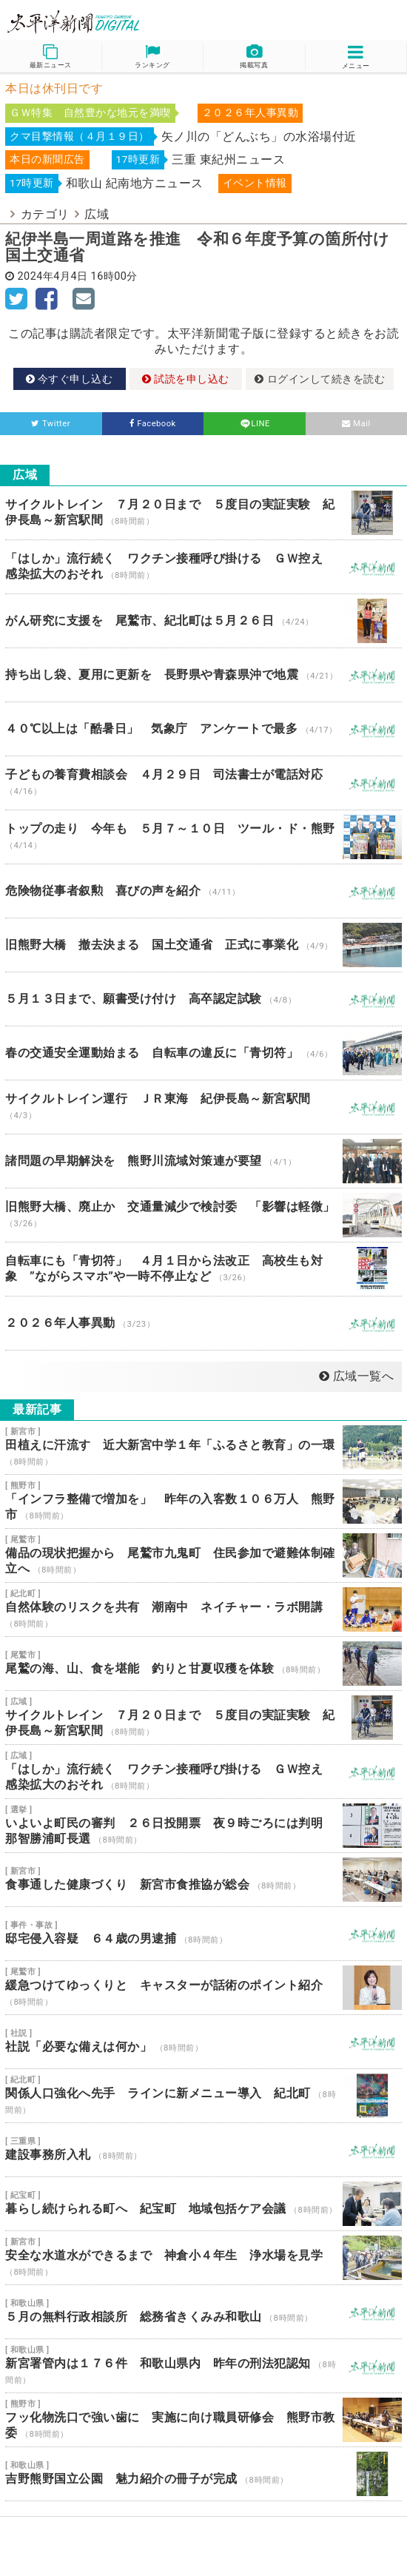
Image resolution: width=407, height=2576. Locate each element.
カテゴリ (45, 214)
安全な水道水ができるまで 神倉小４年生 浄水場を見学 (203, 2257)
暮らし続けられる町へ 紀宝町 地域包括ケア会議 (203, 2203)
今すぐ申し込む (69, 379)
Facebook (153, 423)
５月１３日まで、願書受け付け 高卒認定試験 (203, 999)
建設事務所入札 (203, 2149)
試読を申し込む (185, 379)
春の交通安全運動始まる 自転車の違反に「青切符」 (203, 1053)
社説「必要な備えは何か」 (203, 2041)
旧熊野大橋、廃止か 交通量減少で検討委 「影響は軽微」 (203, 1215)
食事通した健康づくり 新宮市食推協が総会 (203, 1879)
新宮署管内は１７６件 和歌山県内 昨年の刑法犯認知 (203, 2365)
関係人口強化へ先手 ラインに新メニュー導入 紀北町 (203, 2095)
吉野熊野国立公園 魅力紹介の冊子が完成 (203, 2474)
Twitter (50, 423)
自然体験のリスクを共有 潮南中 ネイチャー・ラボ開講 (203, 1609)
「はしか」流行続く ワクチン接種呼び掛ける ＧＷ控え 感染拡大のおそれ (203, 566)
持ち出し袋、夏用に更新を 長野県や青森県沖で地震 (203, 675)
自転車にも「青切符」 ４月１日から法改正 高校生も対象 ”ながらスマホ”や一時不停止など (203, 1269)
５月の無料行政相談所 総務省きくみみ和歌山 (203, 2311)
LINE (254, 423)
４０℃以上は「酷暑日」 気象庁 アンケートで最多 (203, 729)
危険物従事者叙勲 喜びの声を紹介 (203, 891)
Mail (356, 423)
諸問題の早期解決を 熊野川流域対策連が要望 (203, 1161)
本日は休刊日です (54, 88)
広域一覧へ (356, 1376)
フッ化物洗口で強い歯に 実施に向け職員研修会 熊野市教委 (203, 2419)
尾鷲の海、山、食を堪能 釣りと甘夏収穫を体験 (203, 1663)
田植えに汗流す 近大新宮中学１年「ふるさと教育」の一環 (203, 1447)
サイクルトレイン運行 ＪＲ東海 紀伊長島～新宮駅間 (203, 1107)
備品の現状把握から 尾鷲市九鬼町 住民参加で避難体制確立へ (203, 1555)
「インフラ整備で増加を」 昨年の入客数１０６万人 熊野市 (203, 1501)
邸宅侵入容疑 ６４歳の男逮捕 (203, 1933)
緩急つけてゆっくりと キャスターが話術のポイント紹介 (203, 1987)
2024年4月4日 (53, 276)
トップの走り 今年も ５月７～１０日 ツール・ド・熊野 (203, 837)
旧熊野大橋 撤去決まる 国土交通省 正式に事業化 (203, 945)
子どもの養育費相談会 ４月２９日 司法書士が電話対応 (203, 783)
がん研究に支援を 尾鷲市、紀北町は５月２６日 (203, 621)
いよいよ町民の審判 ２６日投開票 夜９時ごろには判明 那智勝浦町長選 (203, 1825)
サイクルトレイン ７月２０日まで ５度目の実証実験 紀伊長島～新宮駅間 (203, 512)
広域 (96, 214)
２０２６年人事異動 (203, 1323)
